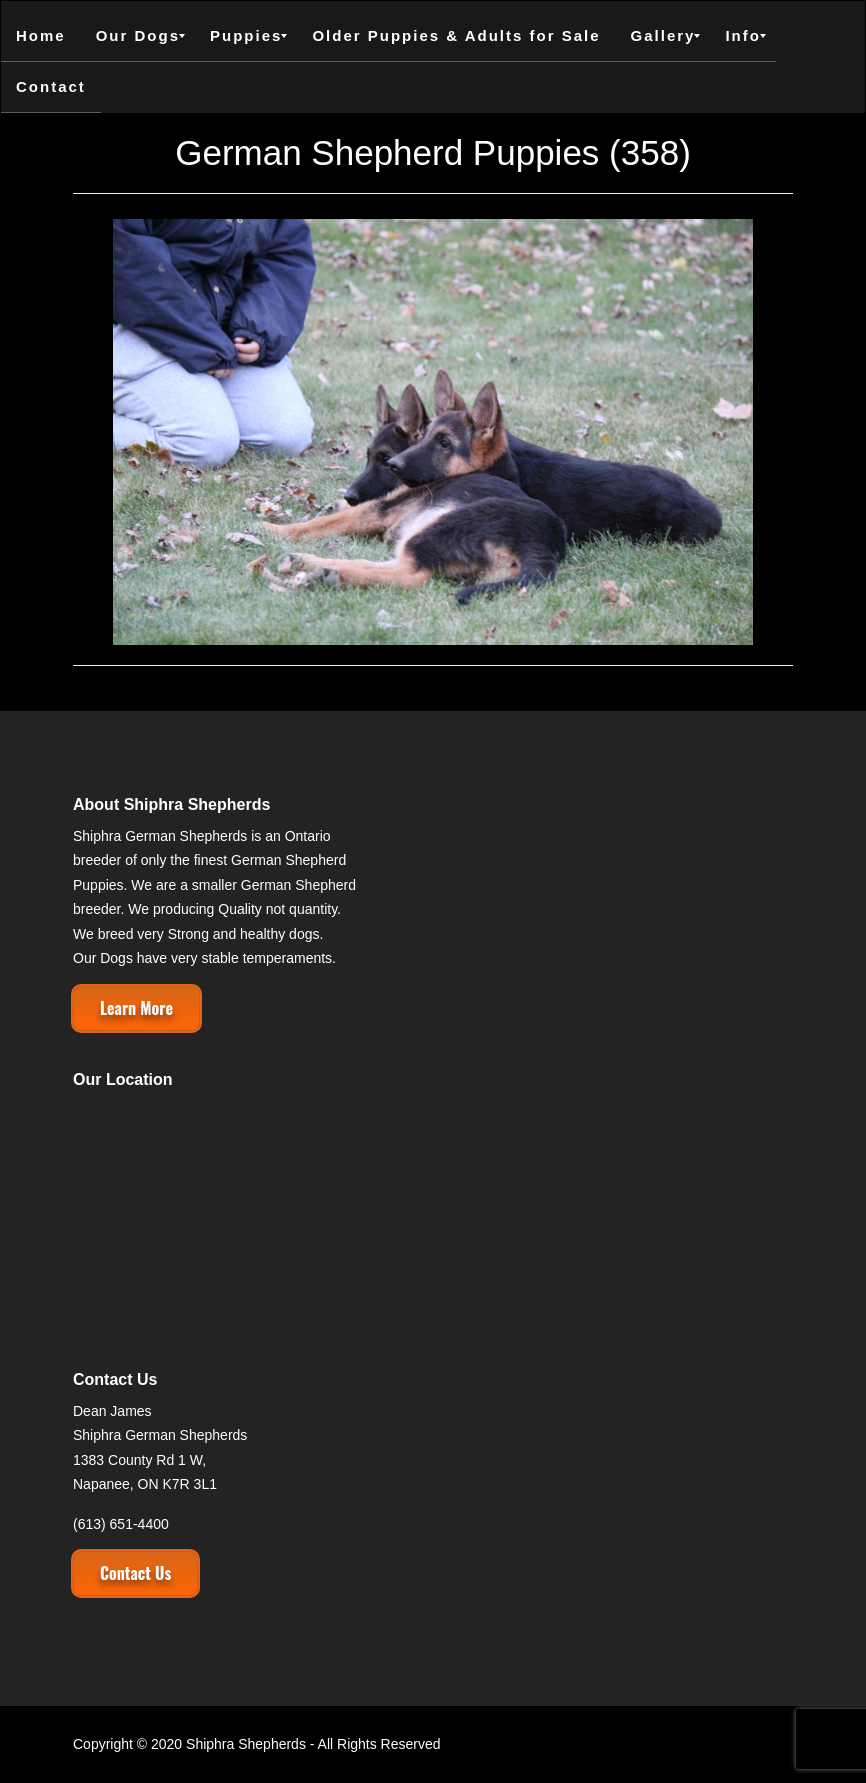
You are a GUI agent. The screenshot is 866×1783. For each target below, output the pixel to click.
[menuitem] (41, 36)
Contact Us (135, 1573)
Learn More (136, 1008)
